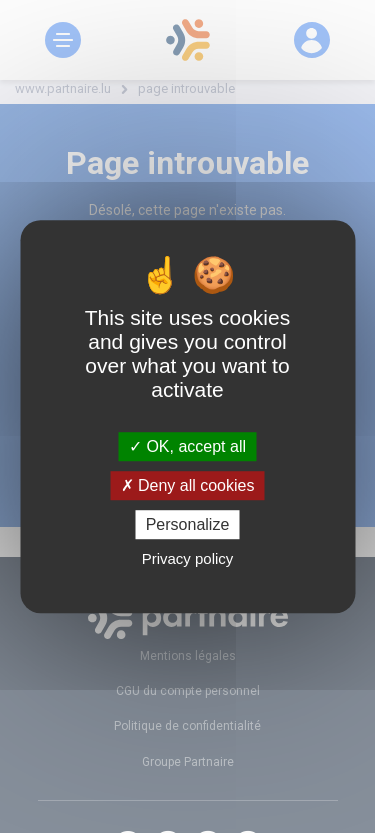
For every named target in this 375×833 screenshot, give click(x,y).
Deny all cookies (188, 485)
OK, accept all (187, 446)
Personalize (188, 524)
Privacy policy (188, 558)
